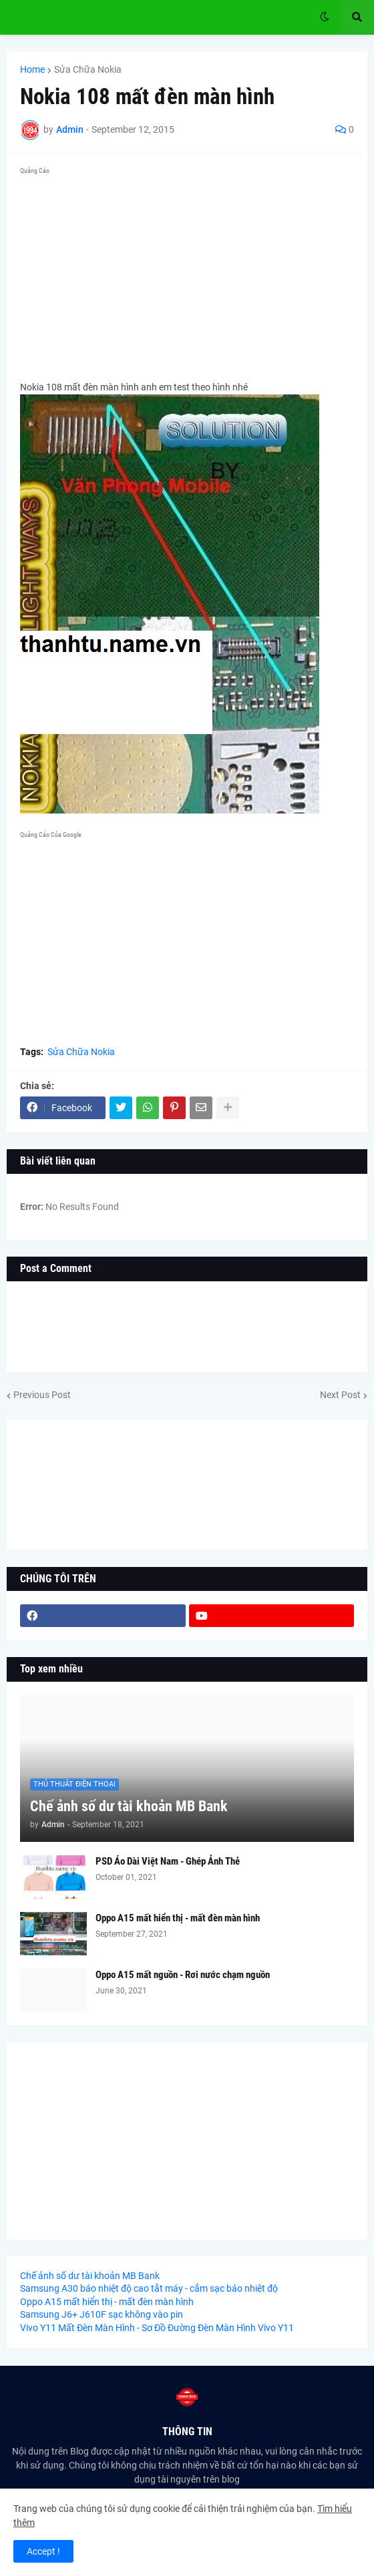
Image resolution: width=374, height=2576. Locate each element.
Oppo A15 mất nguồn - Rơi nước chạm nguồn (183, 1975)
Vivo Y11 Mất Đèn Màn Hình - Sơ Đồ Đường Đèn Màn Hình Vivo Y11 (157, 2327)
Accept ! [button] (43, 2551)
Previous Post (42, 1394)
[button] (324, 17)
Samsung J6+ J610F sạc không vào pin (101, 2314)
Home (32, 69)
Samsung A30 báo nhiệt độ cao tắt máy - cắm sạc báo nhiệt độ (149, 2288)
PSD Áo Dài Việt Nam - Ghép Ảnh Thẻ (168, 1861)
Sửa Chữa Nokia (88, 69)
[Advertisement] (187, 273)
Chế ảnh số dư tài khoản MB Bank (129, 1806)
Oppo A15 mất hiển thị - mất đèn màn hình (178, 1918)
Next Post (340, 1394)
